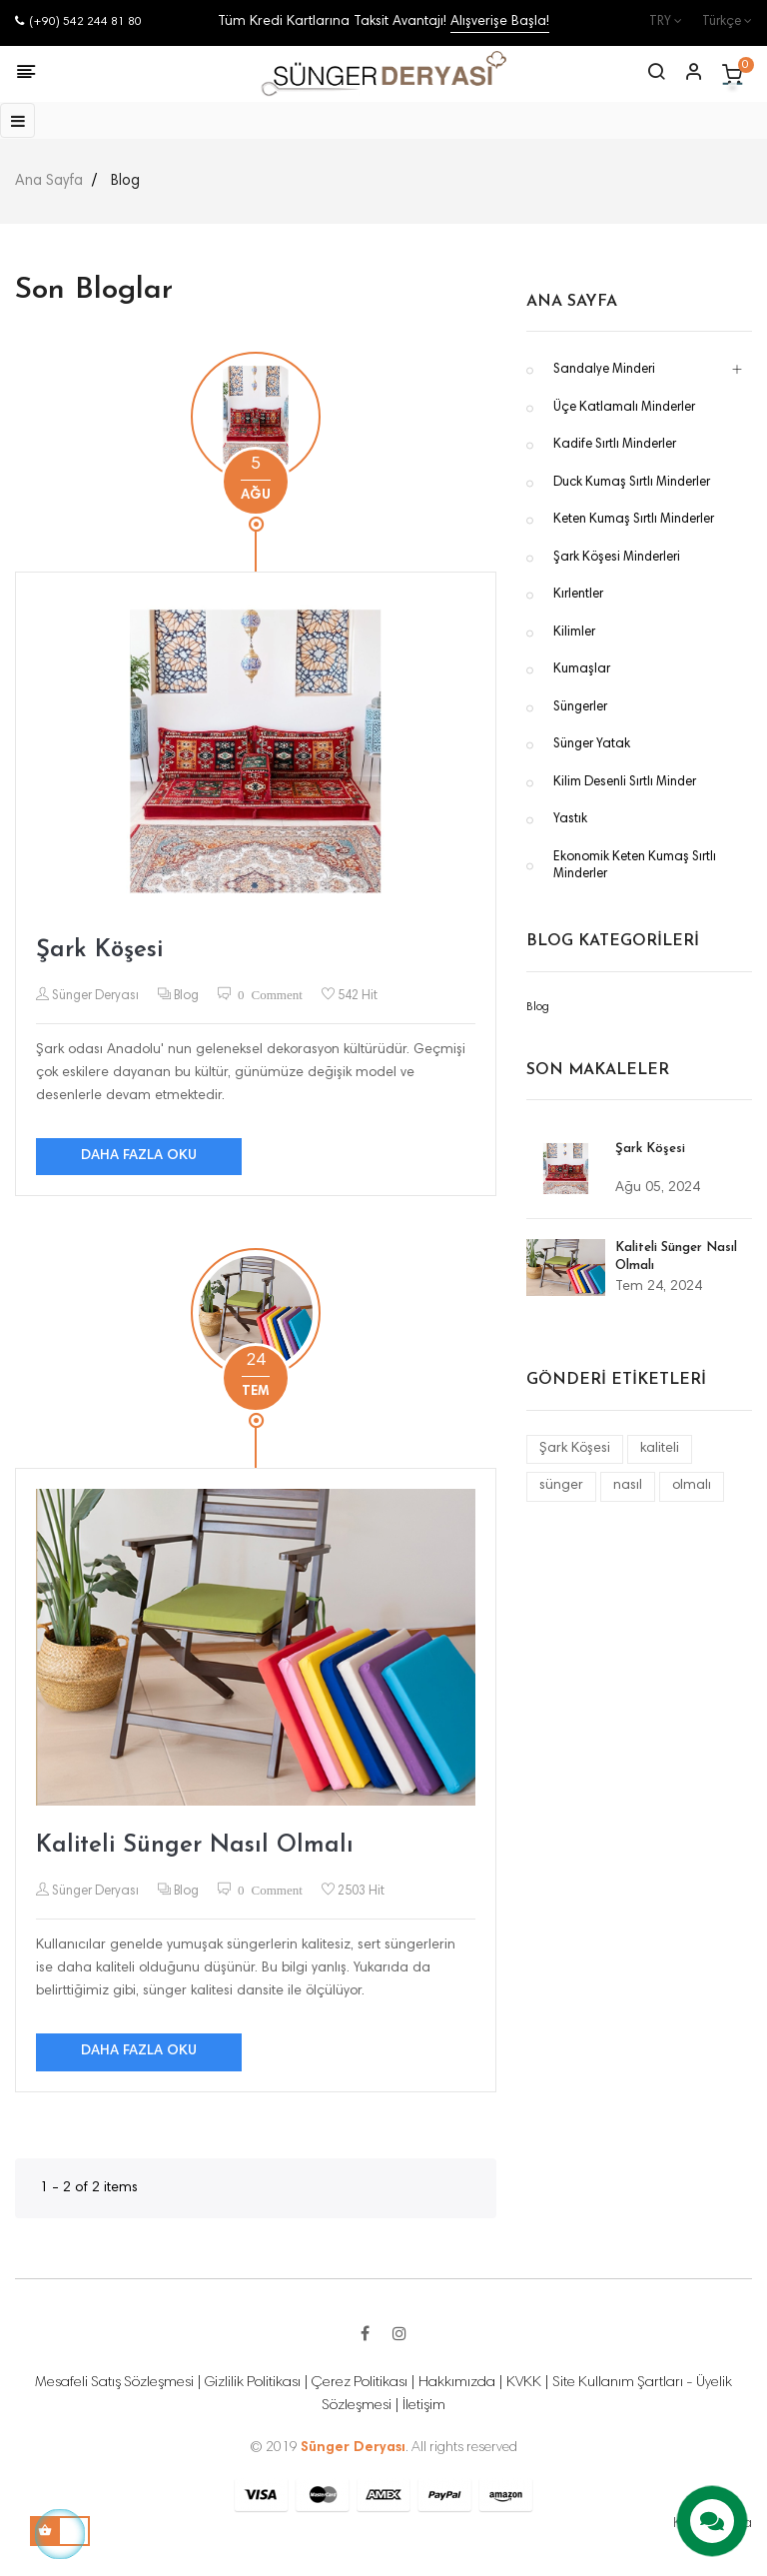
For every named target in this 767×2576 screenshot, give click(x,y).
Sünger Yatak (591, 744)
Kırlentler (578, 595)
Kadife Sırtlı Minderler (614, 445)
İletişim (423, 2405)
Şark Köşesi (99, 950)
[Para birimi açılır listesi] (655, 23)
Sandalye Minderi (604, 370)
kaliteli (659, 1449)
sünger (561, 1486)
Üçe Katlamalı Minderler (624, 408)
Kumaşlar (581, 669)
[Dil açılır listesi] (717, 23)
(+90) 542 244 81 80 (78, 22)
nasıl (627, 1486)
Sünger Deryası (94, 996)
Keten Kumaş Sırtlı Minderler (633, 520)
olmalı (691, 1486)
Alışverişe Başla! (499, 22)
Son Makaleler (597, 1070)
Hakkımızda (456, 2382)
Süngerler (580, 707)
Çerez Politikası (359, 2382)
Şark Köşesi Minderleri (616, 558)
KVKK (523, 2382)
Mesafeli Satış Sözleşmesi (114, 2382)
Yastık (570, 819)
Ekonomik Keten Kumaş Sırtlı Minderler (634, 866)
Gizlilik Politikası (253, 2382)
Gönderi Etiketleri (616, 1380)
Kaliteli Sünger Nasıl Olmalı (195, 1846)
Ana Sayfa (571, 302)
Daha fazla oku (139, 1156)
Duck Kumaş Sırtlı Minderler (631, 483)
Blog (186, 996)
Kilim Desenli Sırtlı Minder (624, 782)
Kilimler (574, 633)
